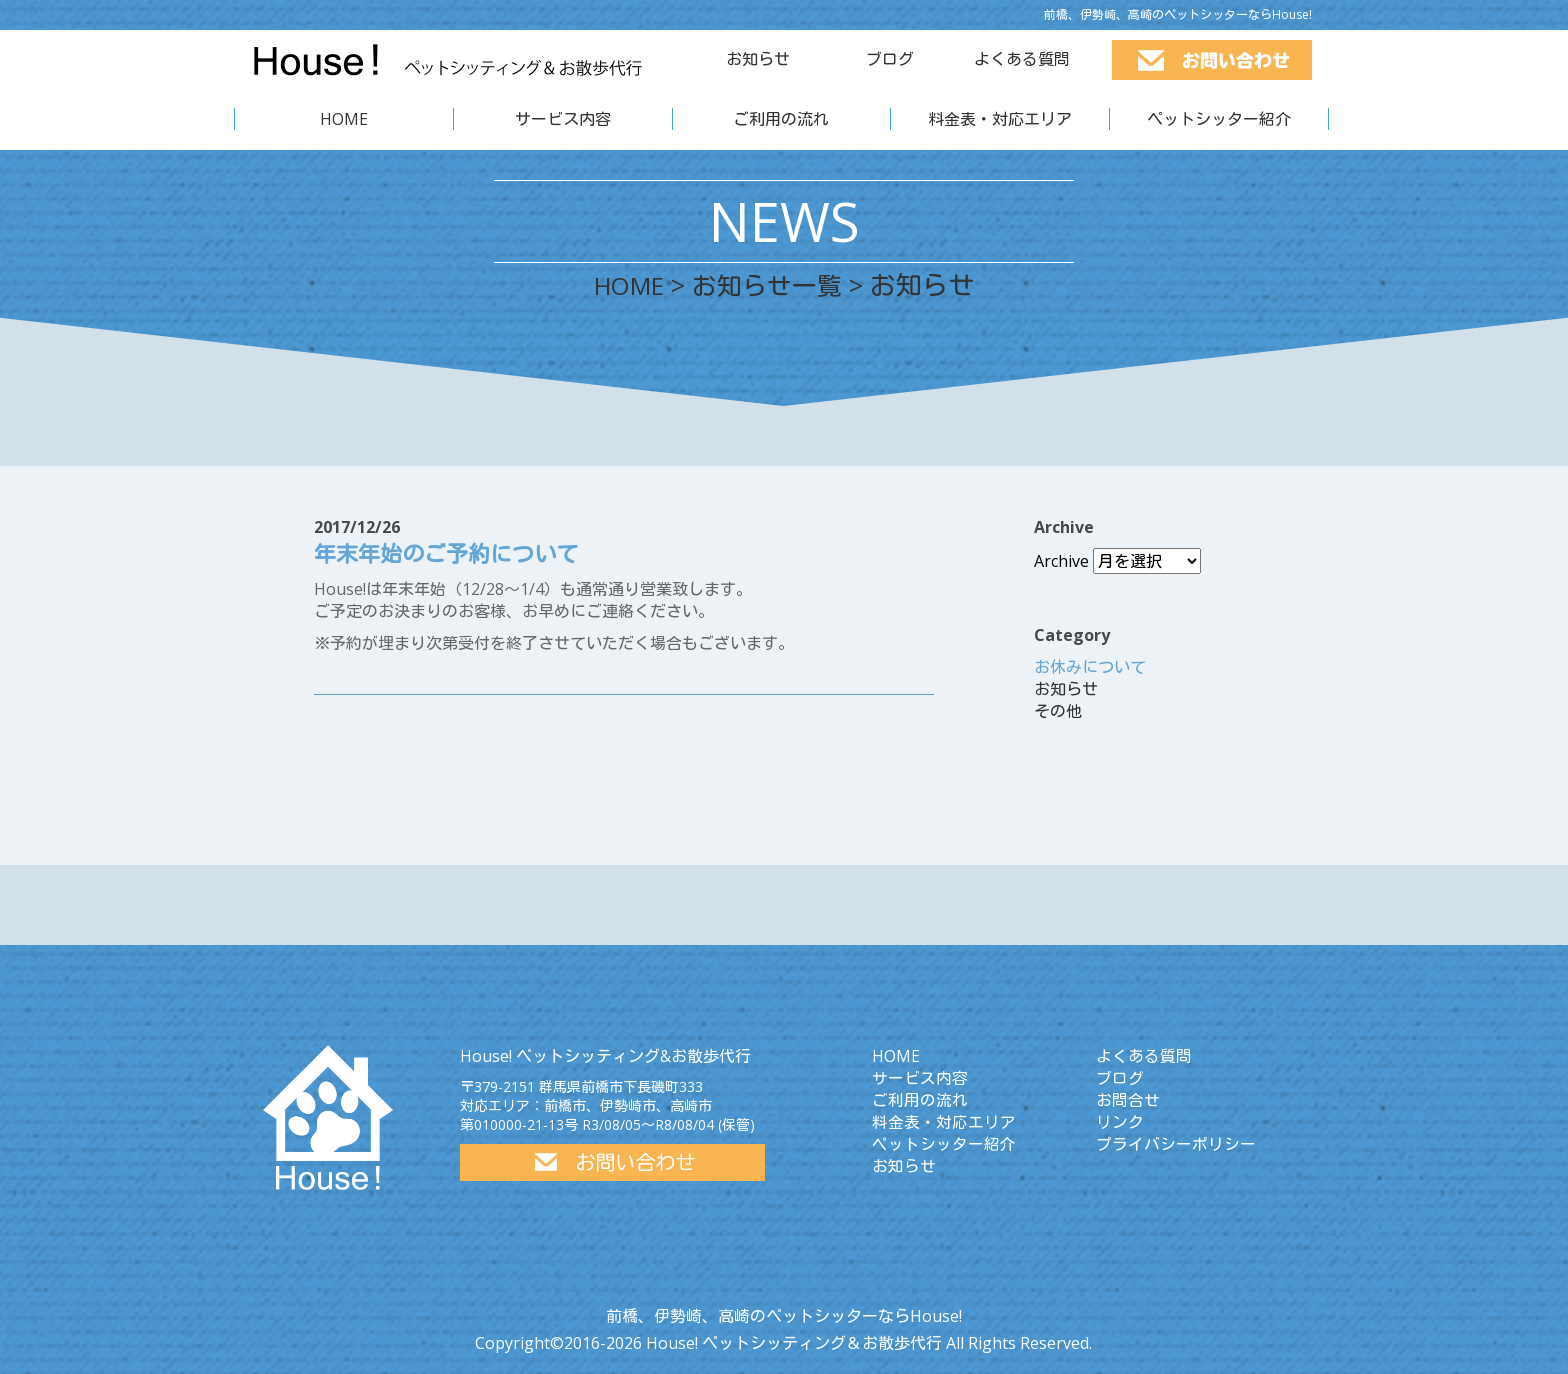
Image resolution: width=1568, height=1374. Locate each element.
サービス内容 (563, 119)
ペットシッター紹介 (1219, 119)
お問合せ (1128, 1100)
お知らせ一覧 (772, 285)
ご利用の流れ (781, 119)
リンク (1120, 1122)
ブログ (890, 59)
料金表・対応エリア (1000, 119)
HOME (344, 119)
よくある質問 (1022, 59)
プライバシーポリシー (1176, 1144)
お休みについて (1090, 667)
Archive (1061, 561)
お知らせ (758, 59)
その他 (1058, 711)
